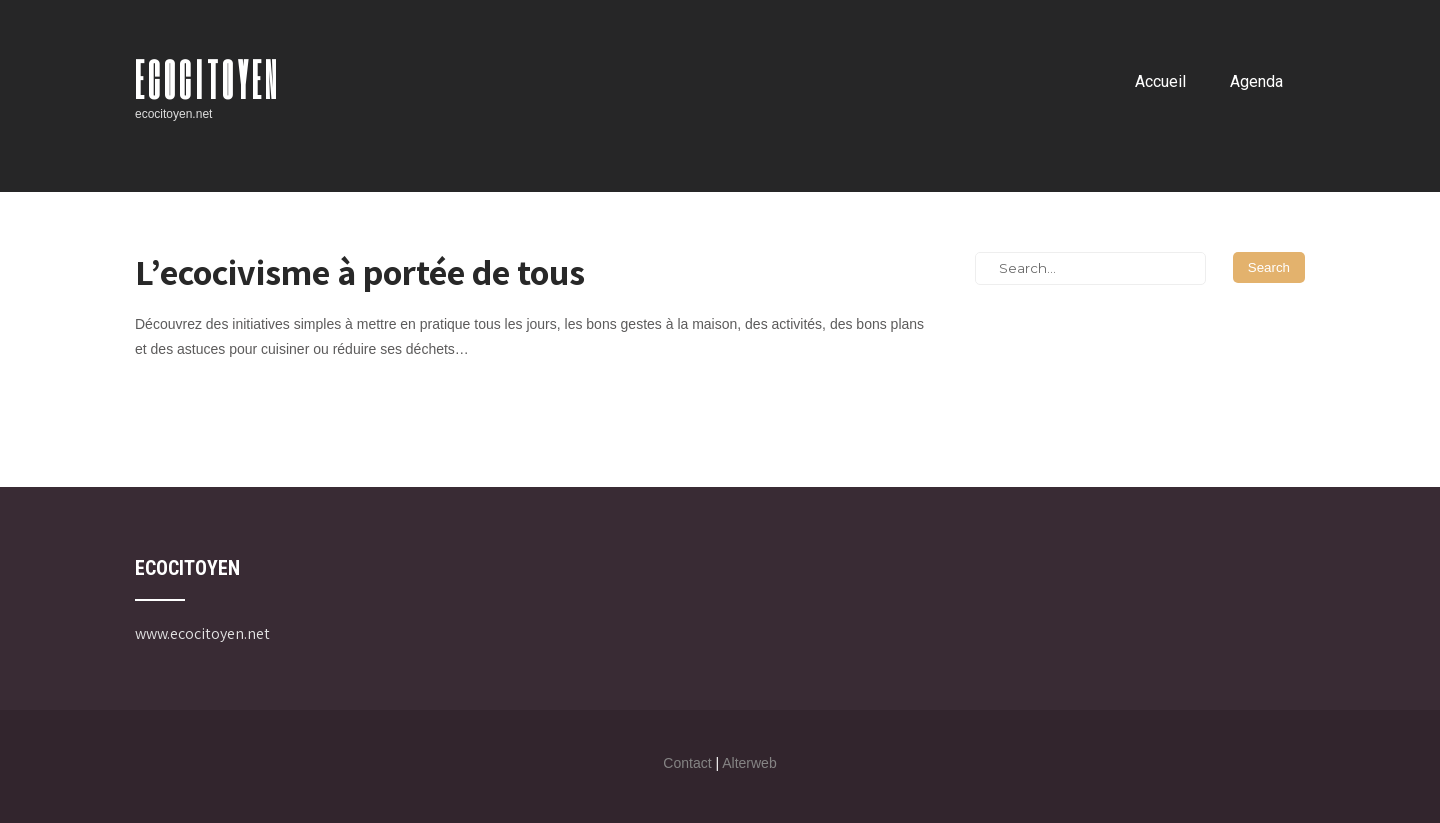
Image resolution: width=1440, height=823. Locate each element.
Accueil (1160, 81)
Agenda (1256, 81)
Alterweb (749, 763)
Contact (687, 763)
